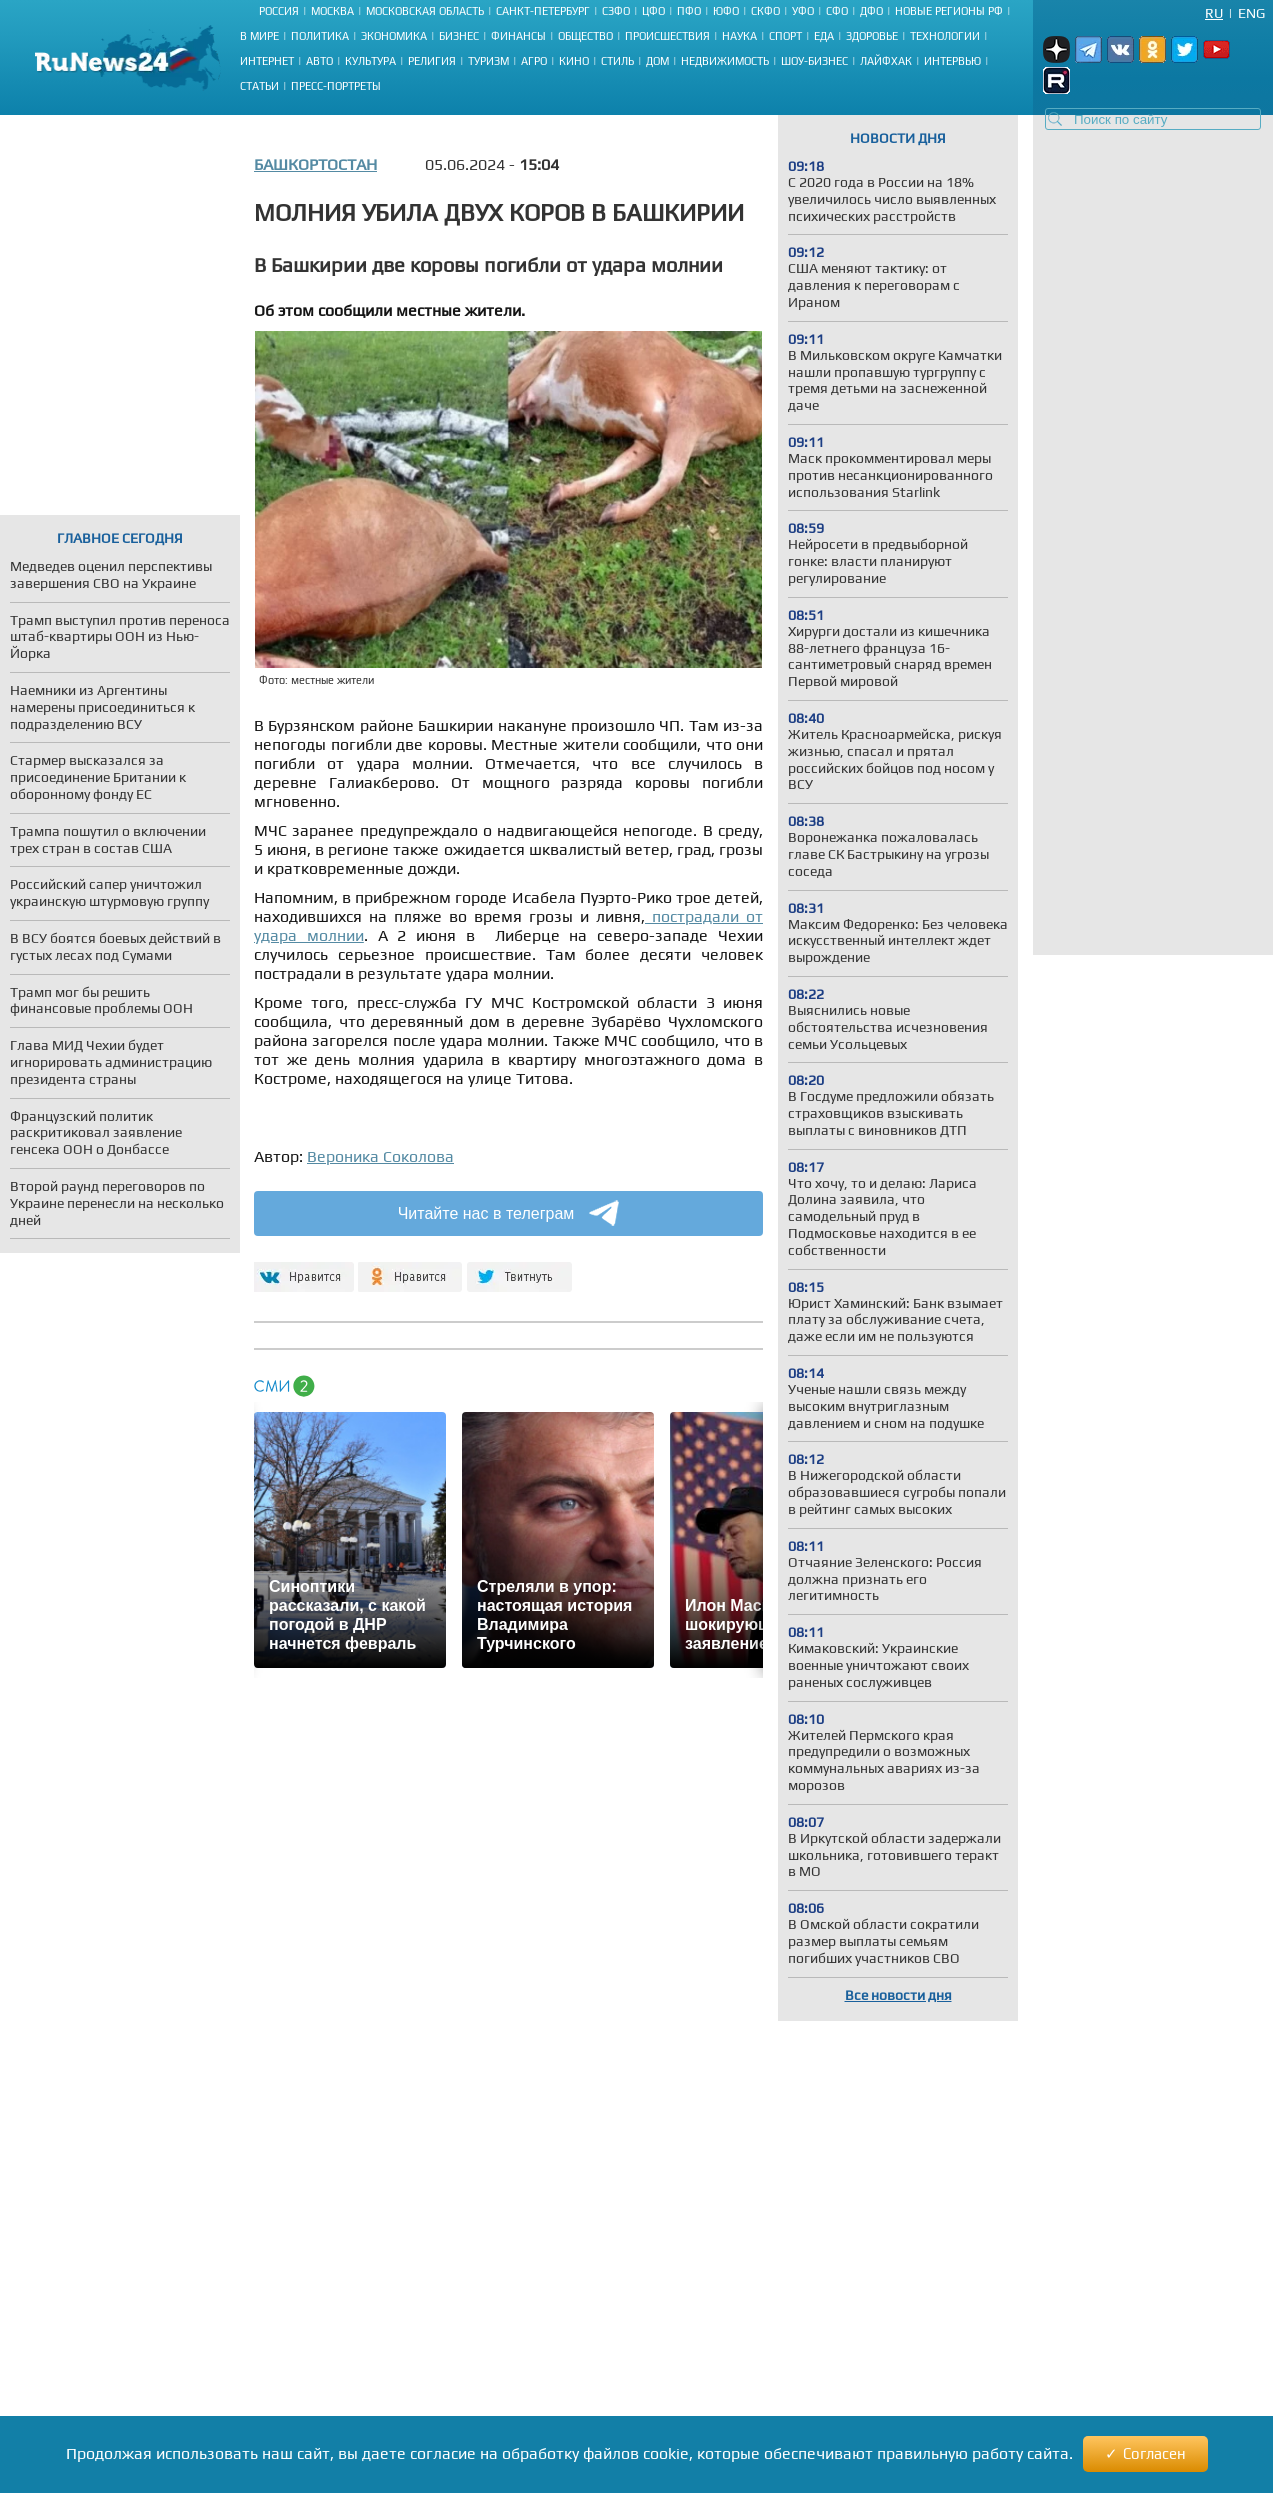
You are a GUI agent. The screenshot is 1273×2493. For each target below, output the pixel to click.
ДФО (871, 11)
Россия (279, 11)
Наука (739, 36)
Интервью (952, 61)
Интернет (267, 61)
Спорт (785, 36)
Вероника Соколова (380, 1156)
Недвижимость (725, 61)
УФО (803, 11)
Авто (319, 61)
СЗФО (616, 11)
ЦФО (653, 11)
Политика (320, 36)
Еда (824, 36)
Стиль (617, 61)
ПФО (689, 11)
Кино (574, 61)
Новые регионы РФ (949, 11)
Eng (1251, 13)
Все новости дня (898, 1995)
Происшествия (667, 36)
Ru (1214, 13)
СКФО (765, 11)
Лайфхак (886, 61)
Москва (332, 11)
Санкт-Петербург (543, 11)
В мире (259, 36)
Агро (534, 61)
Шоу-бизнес (814, 61)
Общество (585, 36)
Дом (657, 61)
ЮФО (726, 11)
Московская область (425, 11)
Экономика (394, 36)
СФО (837, 11)
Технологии (945, 36)
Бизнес (459, 36)
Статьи (259, 86)
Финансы (518, 36)
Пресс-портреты (336, 86)
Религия (432, 61)
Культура (370, 61)
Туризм (488, 61)
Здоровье (872, 36)
